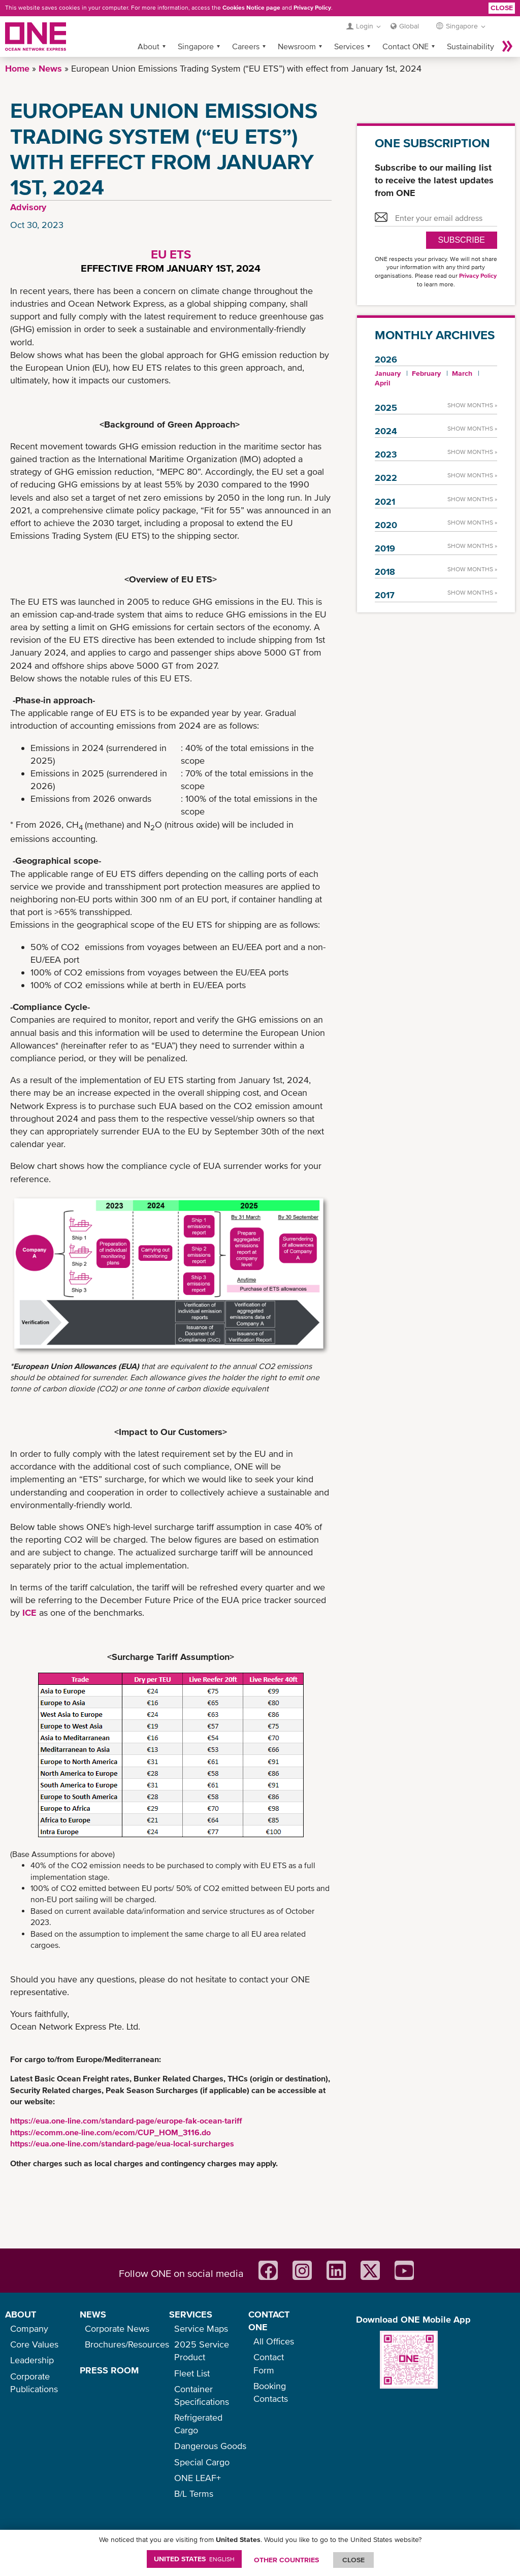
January (388, 373)
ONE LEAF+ (197, 2477)
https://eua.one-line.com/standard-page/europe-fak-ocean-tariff (126, 2120)
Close (502, 8)
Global (409, 26)
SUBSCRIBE (461, 240)
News (50, 68)
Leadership (32, 2360)
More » (507, 46)
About (148, 46)
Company (29, 2328)
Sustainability (470, 46)
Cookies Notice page (251, 7)
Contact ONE (405, 46)
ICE (29, 1612)
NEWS (93, 2314)
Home (17, 68)
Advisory (28, 207)
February (426, 373)
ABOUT (20, 2314)
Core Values (34, 2344)
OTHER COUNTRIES (286, 2560)
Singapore (196, 46)
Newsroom (297, 46)
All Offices (273, 2341)
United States (194, 2559)
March (462, 373)
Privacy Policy (312, 7)
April (383, 383)
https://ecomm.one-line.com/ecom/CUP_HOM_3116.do (110, 2132)
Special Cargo (202, 2462)
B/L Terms (193, 2493)
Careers (245, 46)
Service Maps (201, 2328)
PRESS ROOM (109, 2370)
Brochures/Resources (127, 2344)
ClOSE (353, 2560)
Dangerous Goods (210, 2445)
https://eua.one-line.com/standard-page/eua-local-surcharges (122, 2143)
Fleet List (192, 2373)
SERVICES (190, 2314)
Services (349, 46)
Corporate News (117, 2328)
